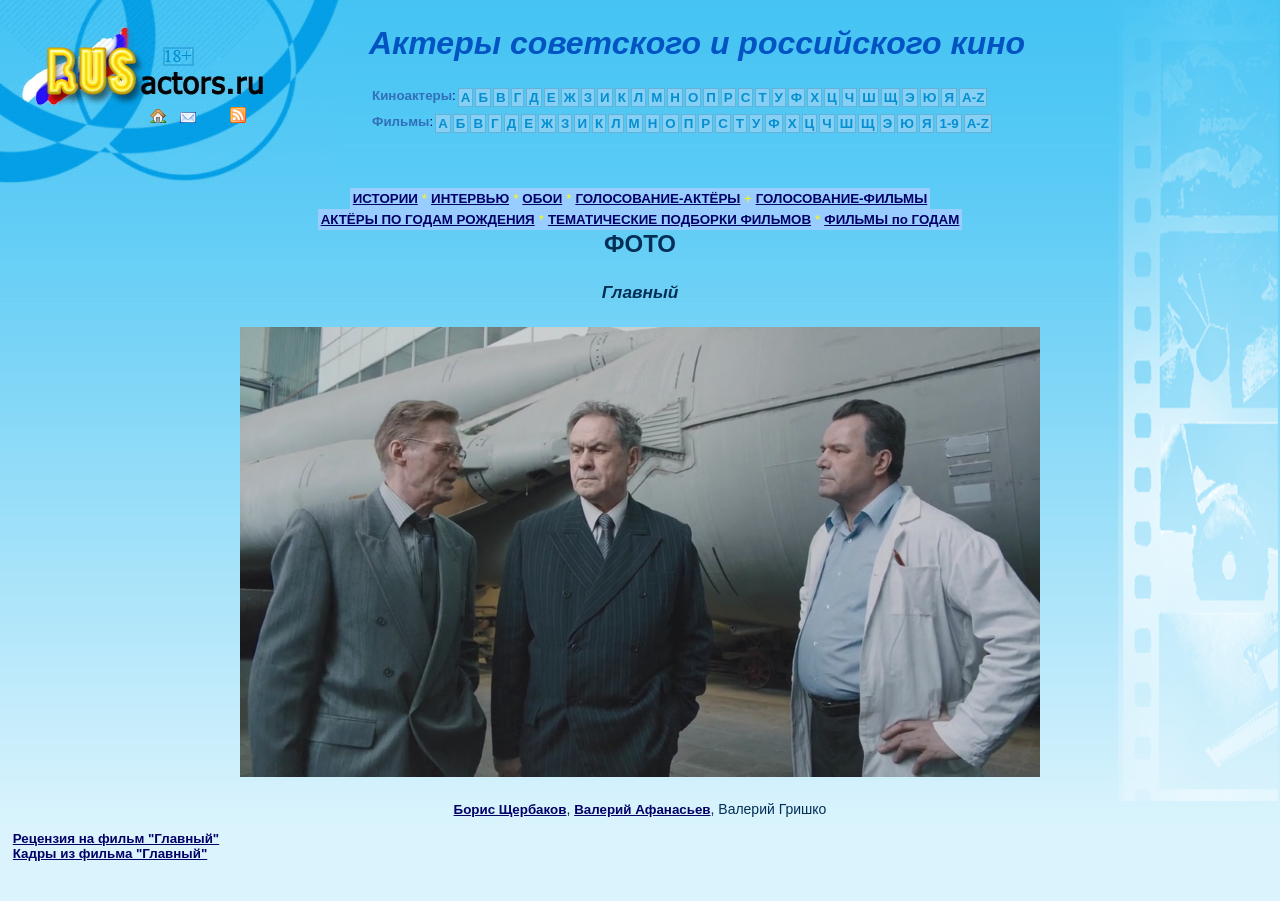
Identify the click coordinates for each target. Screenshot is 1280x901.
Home (158, 116)
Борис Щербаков (510, 809)
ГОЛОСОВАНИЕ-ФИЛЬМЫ (842, 198)
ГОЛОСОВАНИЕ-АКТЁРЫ (657, 198)
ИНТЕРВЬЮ (470, 198)
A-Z (973, 97)
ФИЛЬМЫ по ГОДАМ (891, 219)
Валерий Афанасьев (642, 809)
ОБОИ (542, 198)
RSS (238, 115)
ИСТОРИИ (385, 198)
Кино (145, 62)
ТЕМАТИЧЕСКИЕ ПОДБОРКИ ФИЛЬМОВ (679, 219)
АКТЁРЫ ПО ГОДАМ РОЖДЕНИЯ (428, 219)
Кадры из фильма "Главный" (110, 853)
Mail (188, 117)
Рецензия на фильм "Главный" (116, 838)
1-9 (948, 123)
